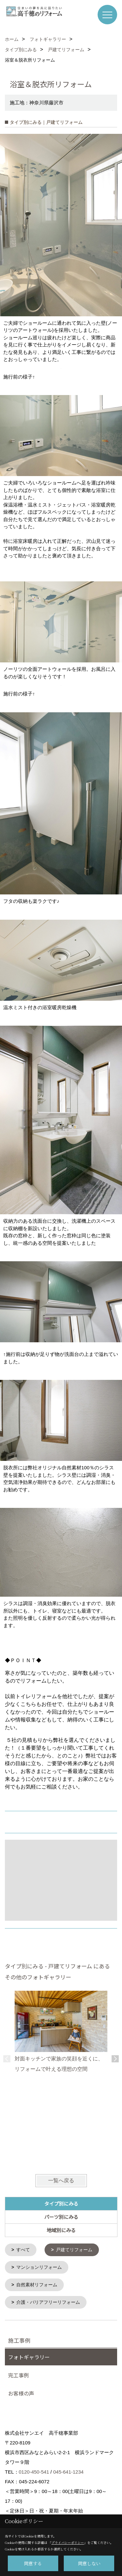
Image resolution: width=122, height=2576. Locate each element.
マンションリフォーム (39, 2266)
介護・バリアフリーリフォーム (48, 2301)
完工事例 (18, 2374)
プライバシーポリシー (67, 2542)
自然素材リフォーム (36, 2284)
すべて (23, 2249)
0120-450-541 (34, 2470)
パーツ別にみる (61, 2216)
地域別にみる (61, 2230)
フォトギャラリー (29, 2356)
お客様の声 (21, 2392)
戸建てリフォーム (74, 2249)
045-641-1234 (68, 2470)
